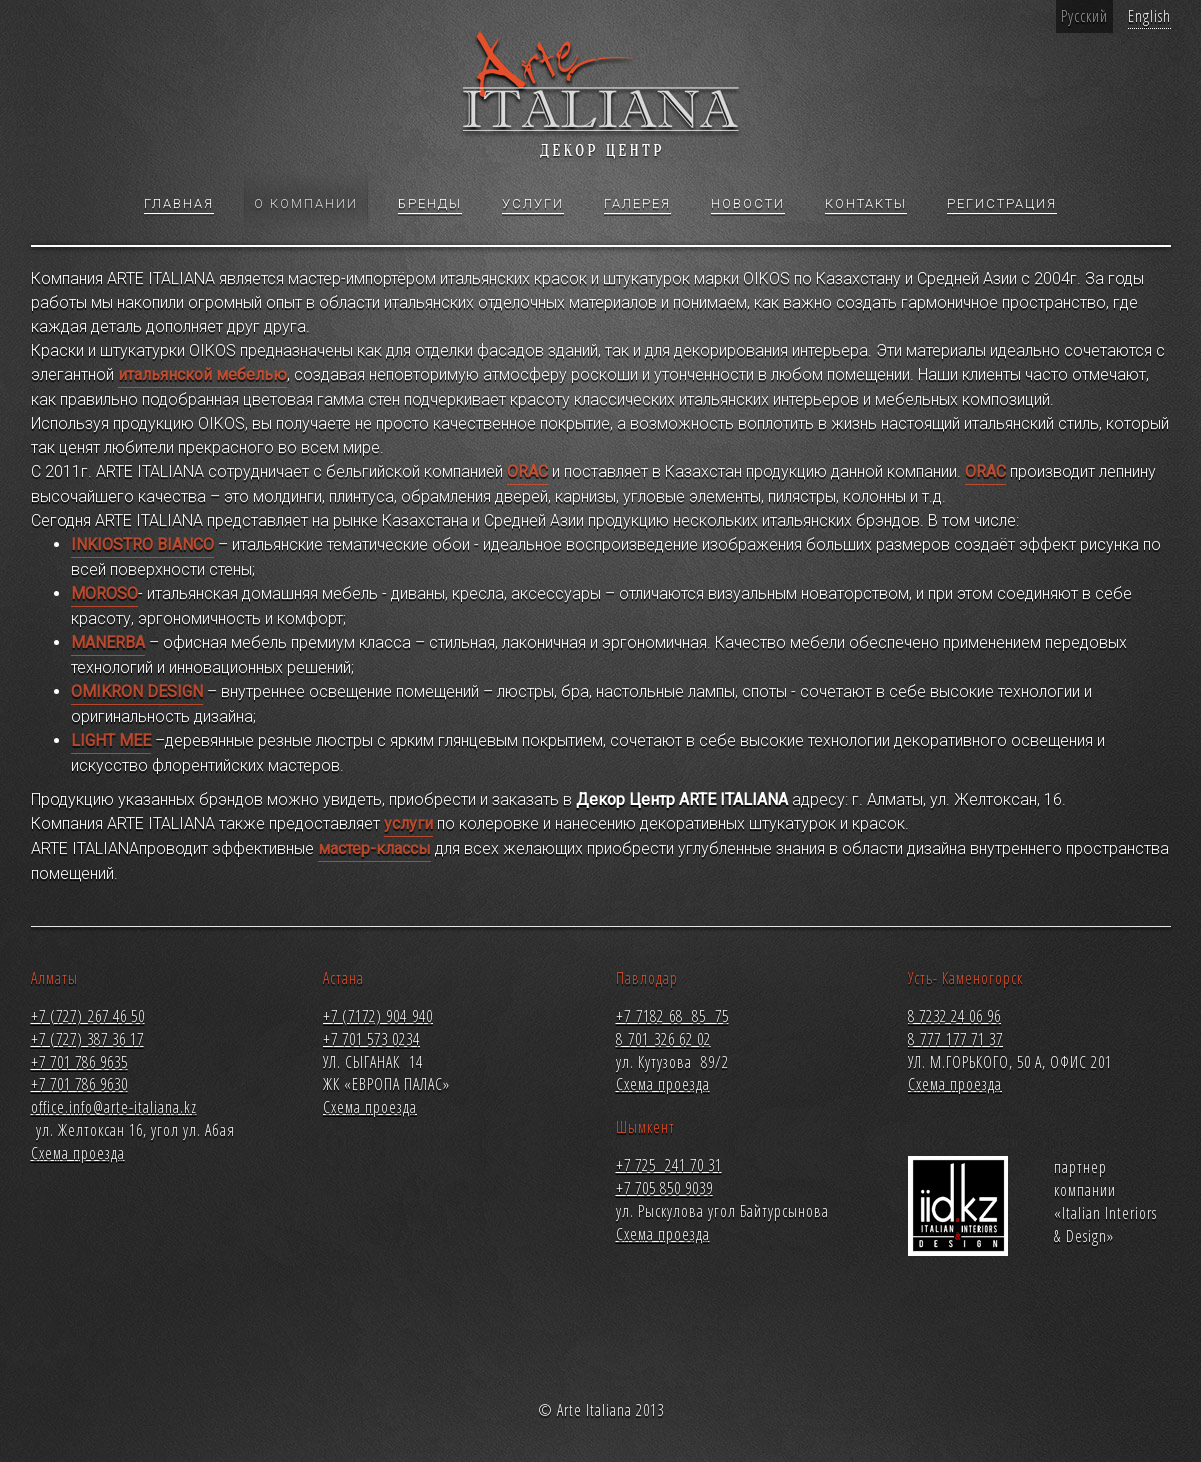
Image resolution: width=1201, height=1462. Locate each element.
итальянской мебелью (202, 374)
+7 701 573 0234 (371, 1039)
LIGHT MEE (111, 740)
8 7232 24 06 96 (954, 1016)
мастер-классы (374, 848)
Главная (179, 205)
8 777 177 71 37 (955, 1039)
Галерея (637, 205)
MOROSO (104, 593)
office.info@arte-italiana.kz (114, 1107)
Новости (748, 205)
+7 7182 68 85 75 (672, 1016)
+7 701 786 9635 (79, 1062)
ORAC (527, 471)
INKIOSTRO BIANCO (142, 544)
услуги (408, 823)
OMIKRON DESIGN (137, 691)
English (1149, 16)
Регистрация (1002, 205)
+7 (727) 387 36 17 (87, 1039)
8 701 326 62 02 (663, 1039)
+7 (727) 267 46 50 (88, 1016)
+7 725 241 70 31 (669, 1165)
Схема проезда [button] (78, 1153)
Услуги (533, 205)
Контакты (866, 205)
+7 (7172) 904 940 (378, 1016)
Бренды (430, 205)
